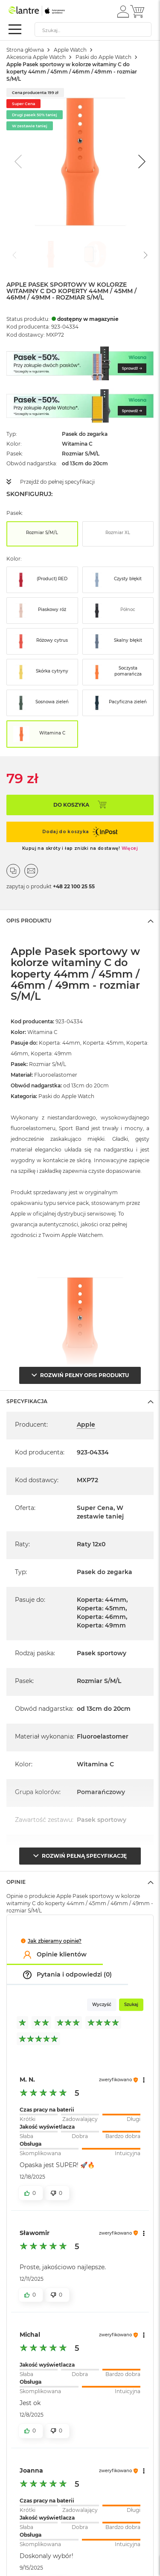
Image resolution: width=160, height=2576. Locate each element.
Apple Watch (70, 50)
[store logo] (45, 10)
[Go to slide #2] (95, 254)
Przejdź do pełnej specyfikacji (57, 482)
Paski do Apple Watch (103, 57)
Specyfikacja (26, 1401)
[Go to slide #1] (50, 254)
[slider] (80, 2111)
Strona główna (25, 50)
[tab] (80, 920)
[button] (123, 11)
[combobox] (93, 29)
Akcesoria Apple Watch (36, 57)
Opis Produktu (28, 920)
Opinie (16, 1882)
